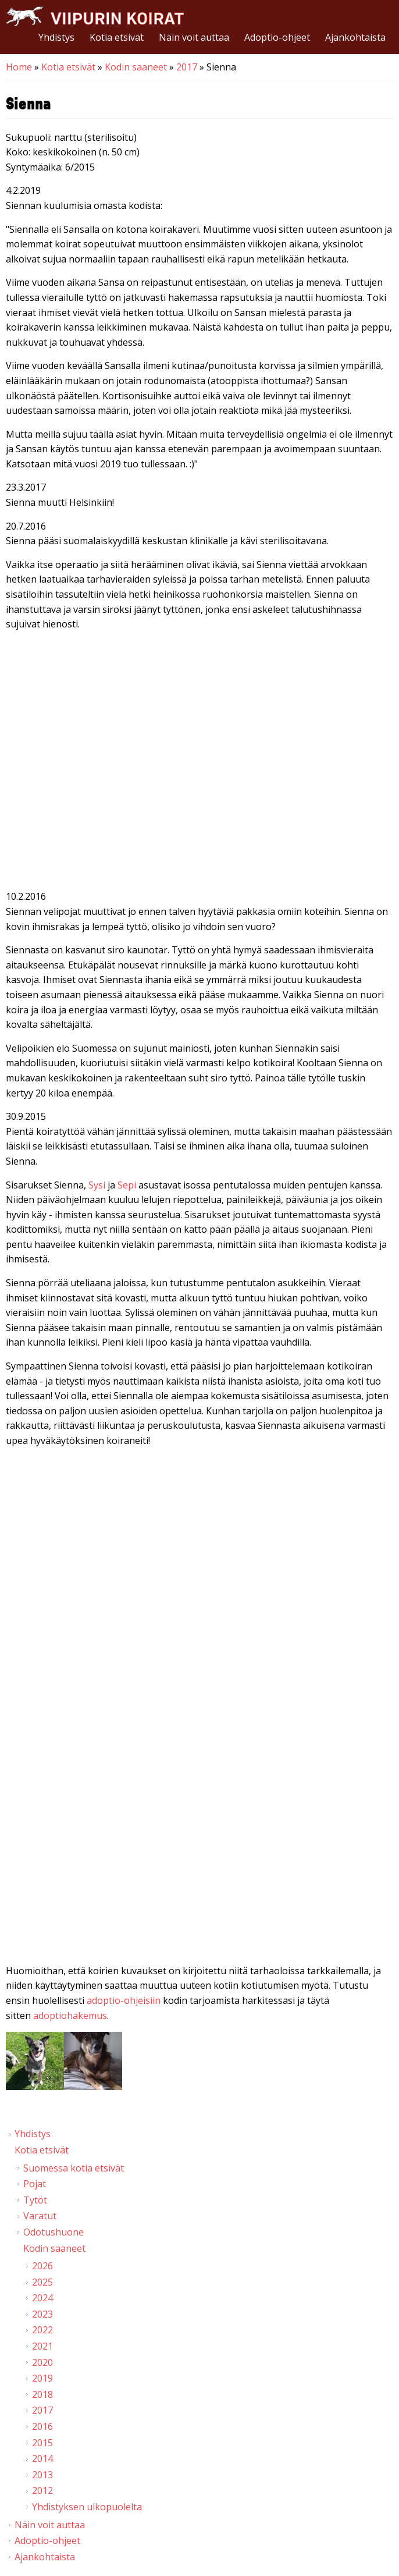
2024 (42, 2297)
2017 (186, 67)
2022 (42, 2329)
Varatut (39, 2215)
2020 (42, 2362)
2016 (42, 2426)
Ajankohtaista (355, 37)
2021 (42, 2346)
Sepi (126, 1185)
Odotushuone (53, 2232)
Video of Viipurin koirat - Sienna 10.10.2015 (199, 1837)
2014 (42, 2458)
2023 (42, 2314)
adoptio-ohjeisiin (124, 2000)
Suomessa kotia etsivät (73, 2168)
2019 (42, 2378)
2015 (42, 2442)
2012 (42, 2490)
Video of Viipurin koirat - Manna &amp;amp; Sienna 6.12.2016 (199, 763)
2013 (42, 2474)
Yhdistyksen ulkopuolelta (87, 2506)
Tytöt (35, 2200)
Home (19, 67)
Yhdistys (56, 37)
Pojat (34, 2183)
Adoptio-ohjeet (277, 37)
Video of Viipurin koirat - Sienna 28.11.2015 (199, 1579)
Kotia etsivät (117, 37)
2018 (42, 2394)
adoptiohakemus (70, 2015)
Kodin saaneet (136, 67)
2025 (42, 2282)
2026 (42, 2265)
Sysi (96, 1185)
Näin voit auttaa (194, 37)
